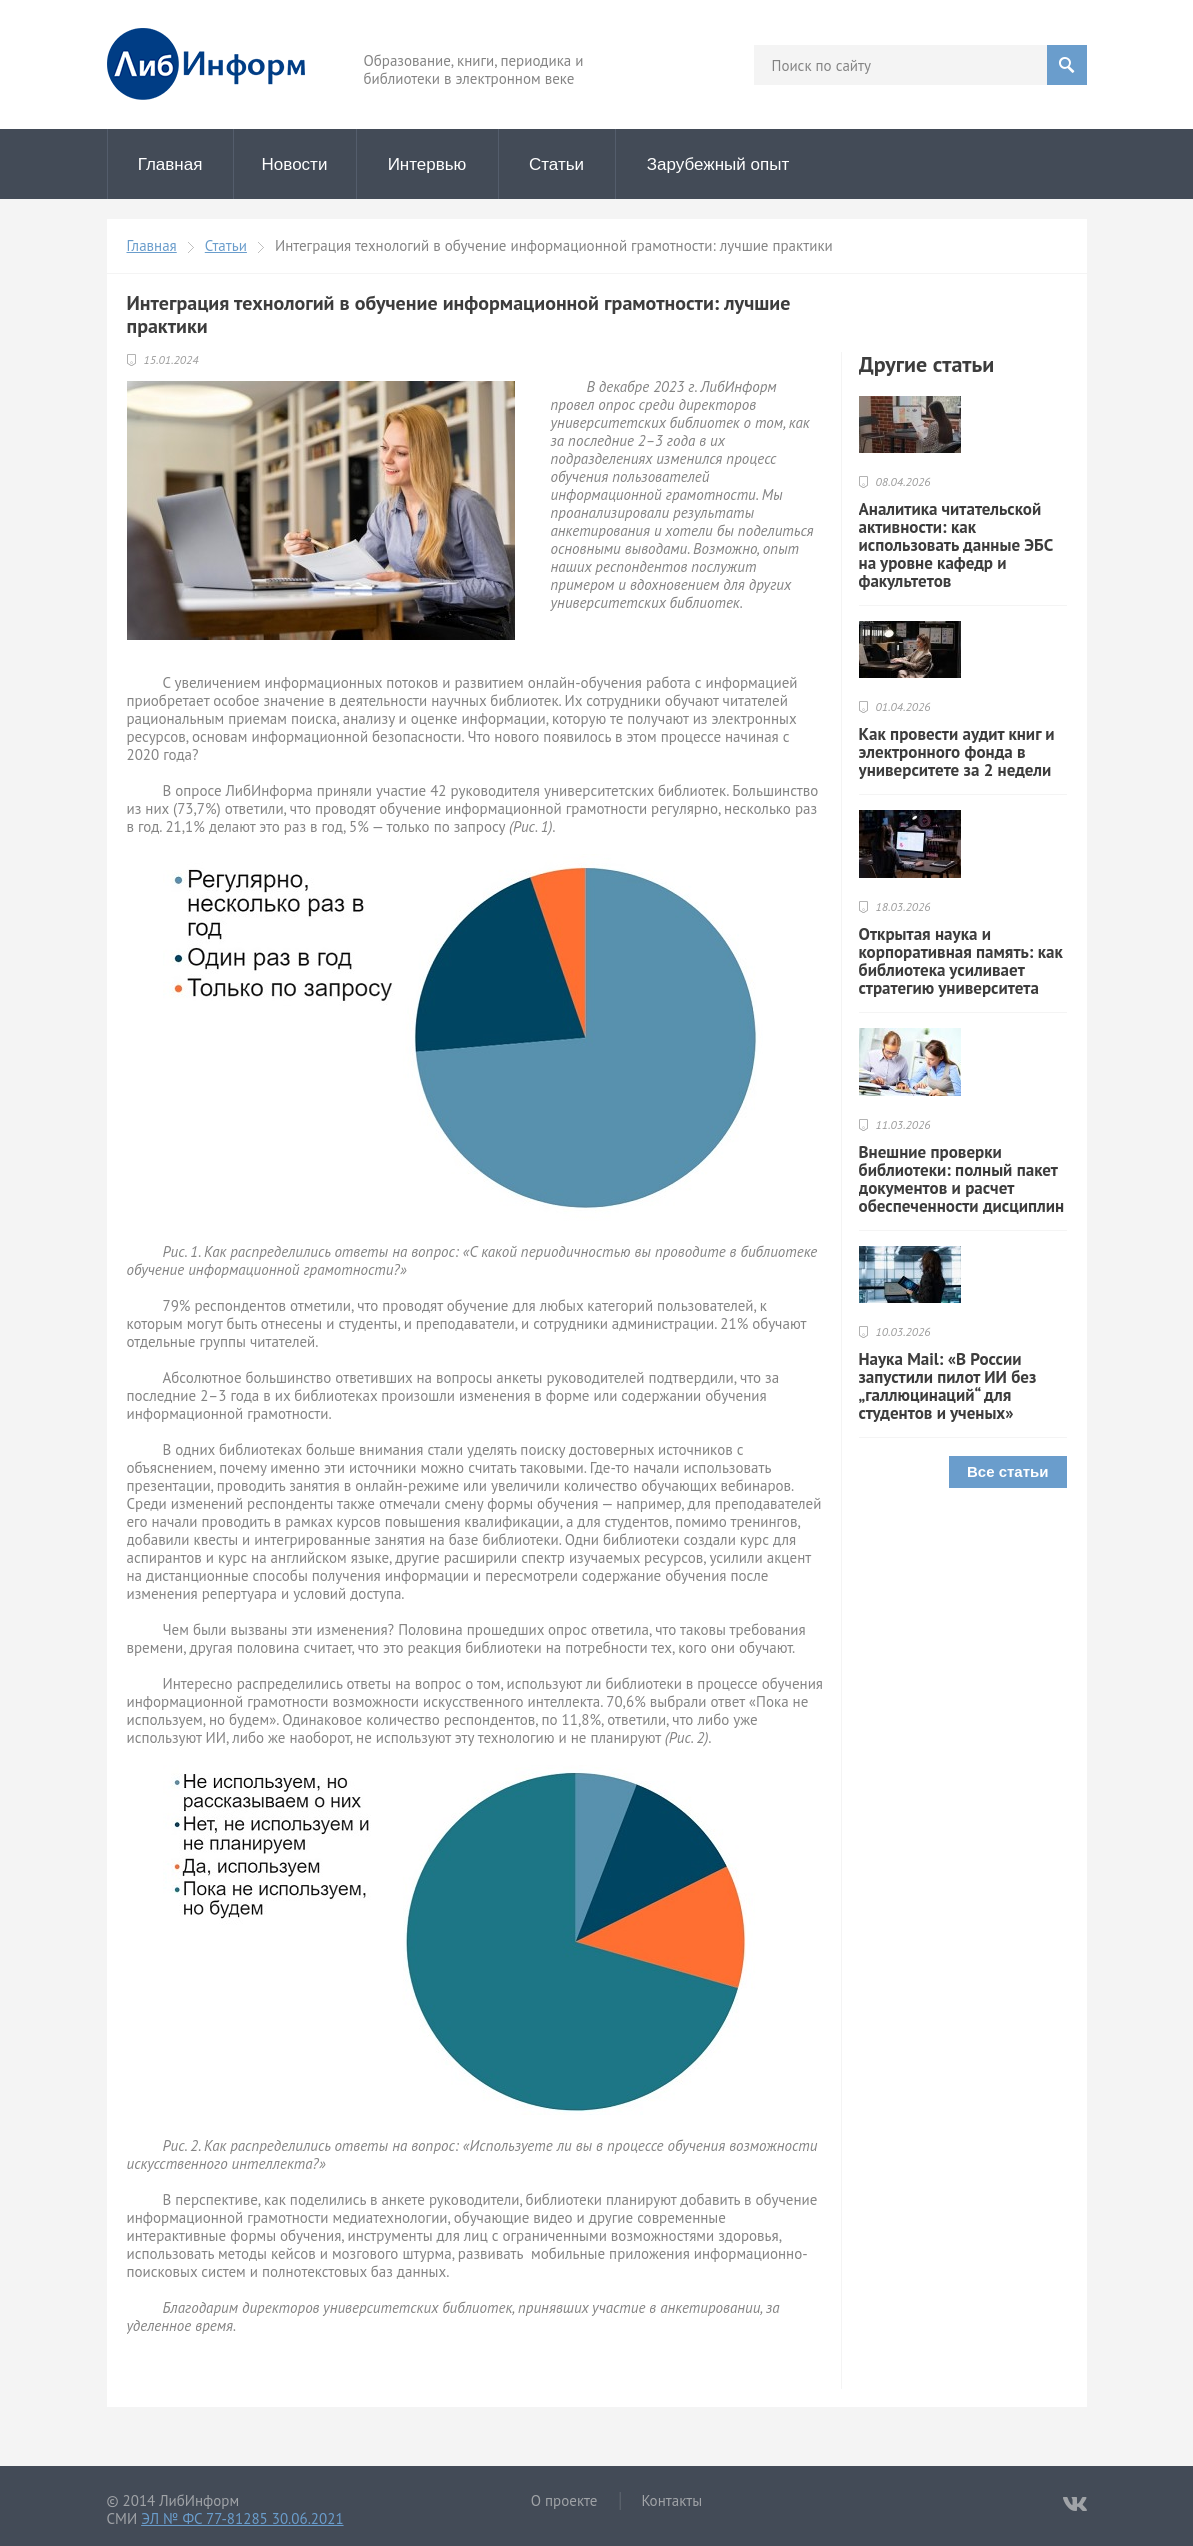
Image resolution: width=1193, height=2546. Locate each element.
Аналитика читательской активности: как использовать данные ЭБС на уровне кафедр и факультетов (956, 545)
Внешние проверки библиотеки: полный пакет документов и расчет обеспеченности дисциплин (962, 1179)
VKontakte (1075, 2504)
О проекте (564, 2501)
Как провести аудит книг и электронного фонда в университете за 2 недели (957, 752)
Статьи (556, 164)
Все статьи (1008, 1471)
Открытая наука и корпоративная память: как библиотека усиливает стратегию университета (961, 961)
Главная (170, 164)
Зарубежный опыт (718, 164)
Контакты (671, 2501)
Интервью (427, 164)
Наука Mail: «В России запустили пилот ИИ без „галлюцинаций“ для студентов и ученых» (948, 1386)
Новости (295, 164)
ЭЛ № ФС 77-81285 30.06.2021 (242, 2518)
